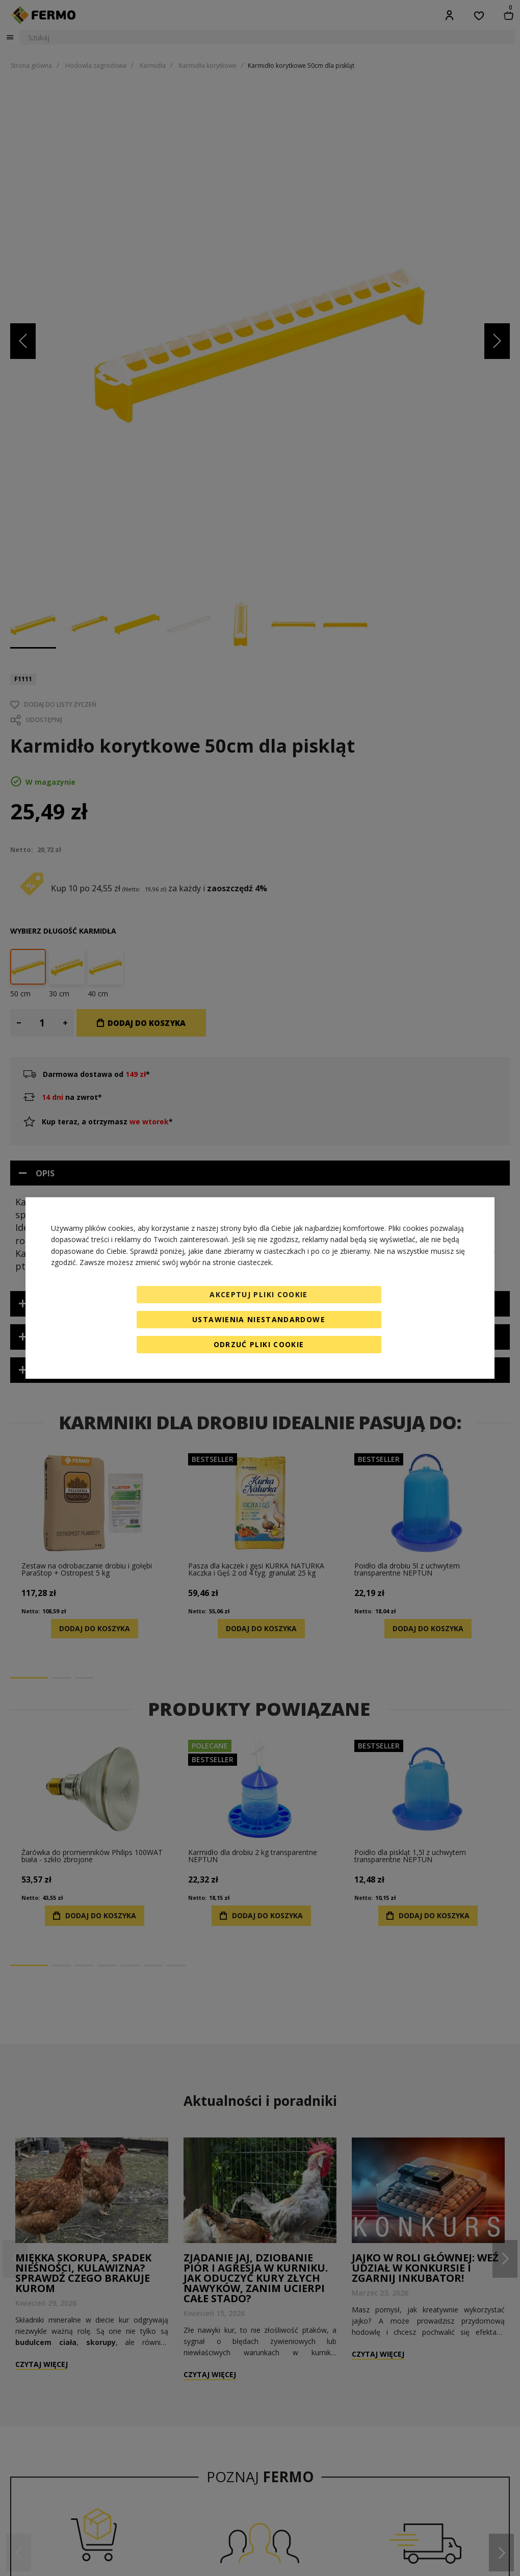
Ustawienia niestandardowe (258, 1319)
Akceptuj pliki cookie (258, 1294)
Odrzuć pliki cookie (259, 1344)
